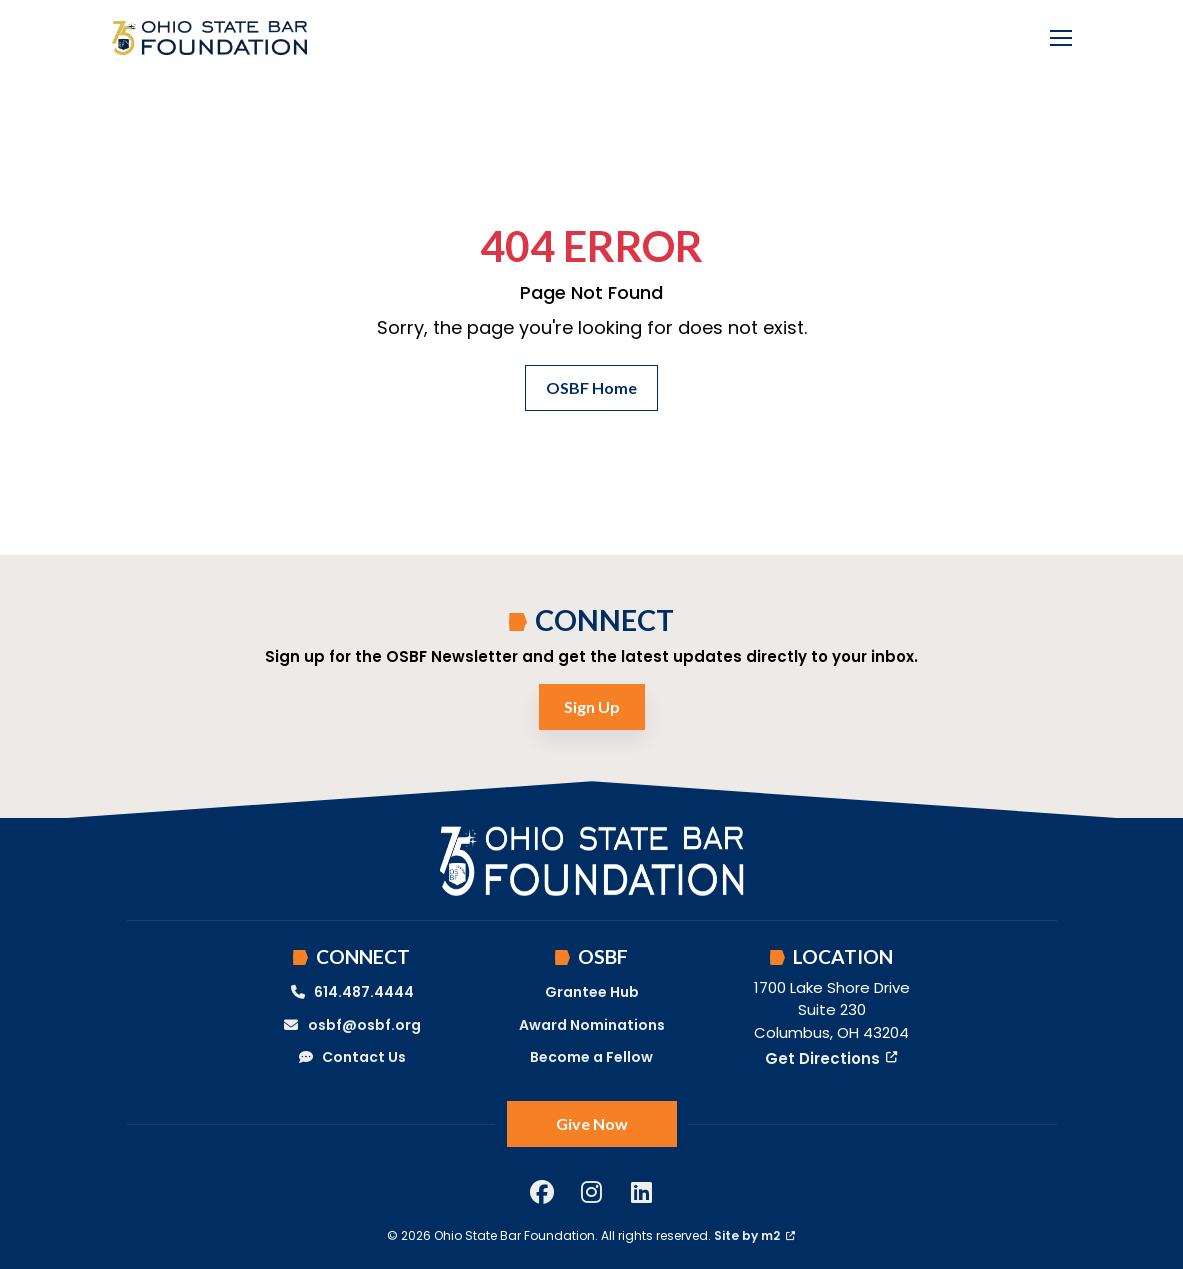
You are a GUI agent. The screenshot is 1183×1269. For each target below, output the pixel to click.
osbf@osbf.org (351, 1025)
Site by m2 (754, 1235)
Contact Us (352, 1057)
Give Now (592, 1123)
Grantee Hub (592, 992)
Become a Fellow (591, 1057)
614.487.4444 (352, 992)
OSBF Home (591, 387)
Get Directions (831, 1058)
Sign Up (592, 706)
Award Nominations (592, 1025)
